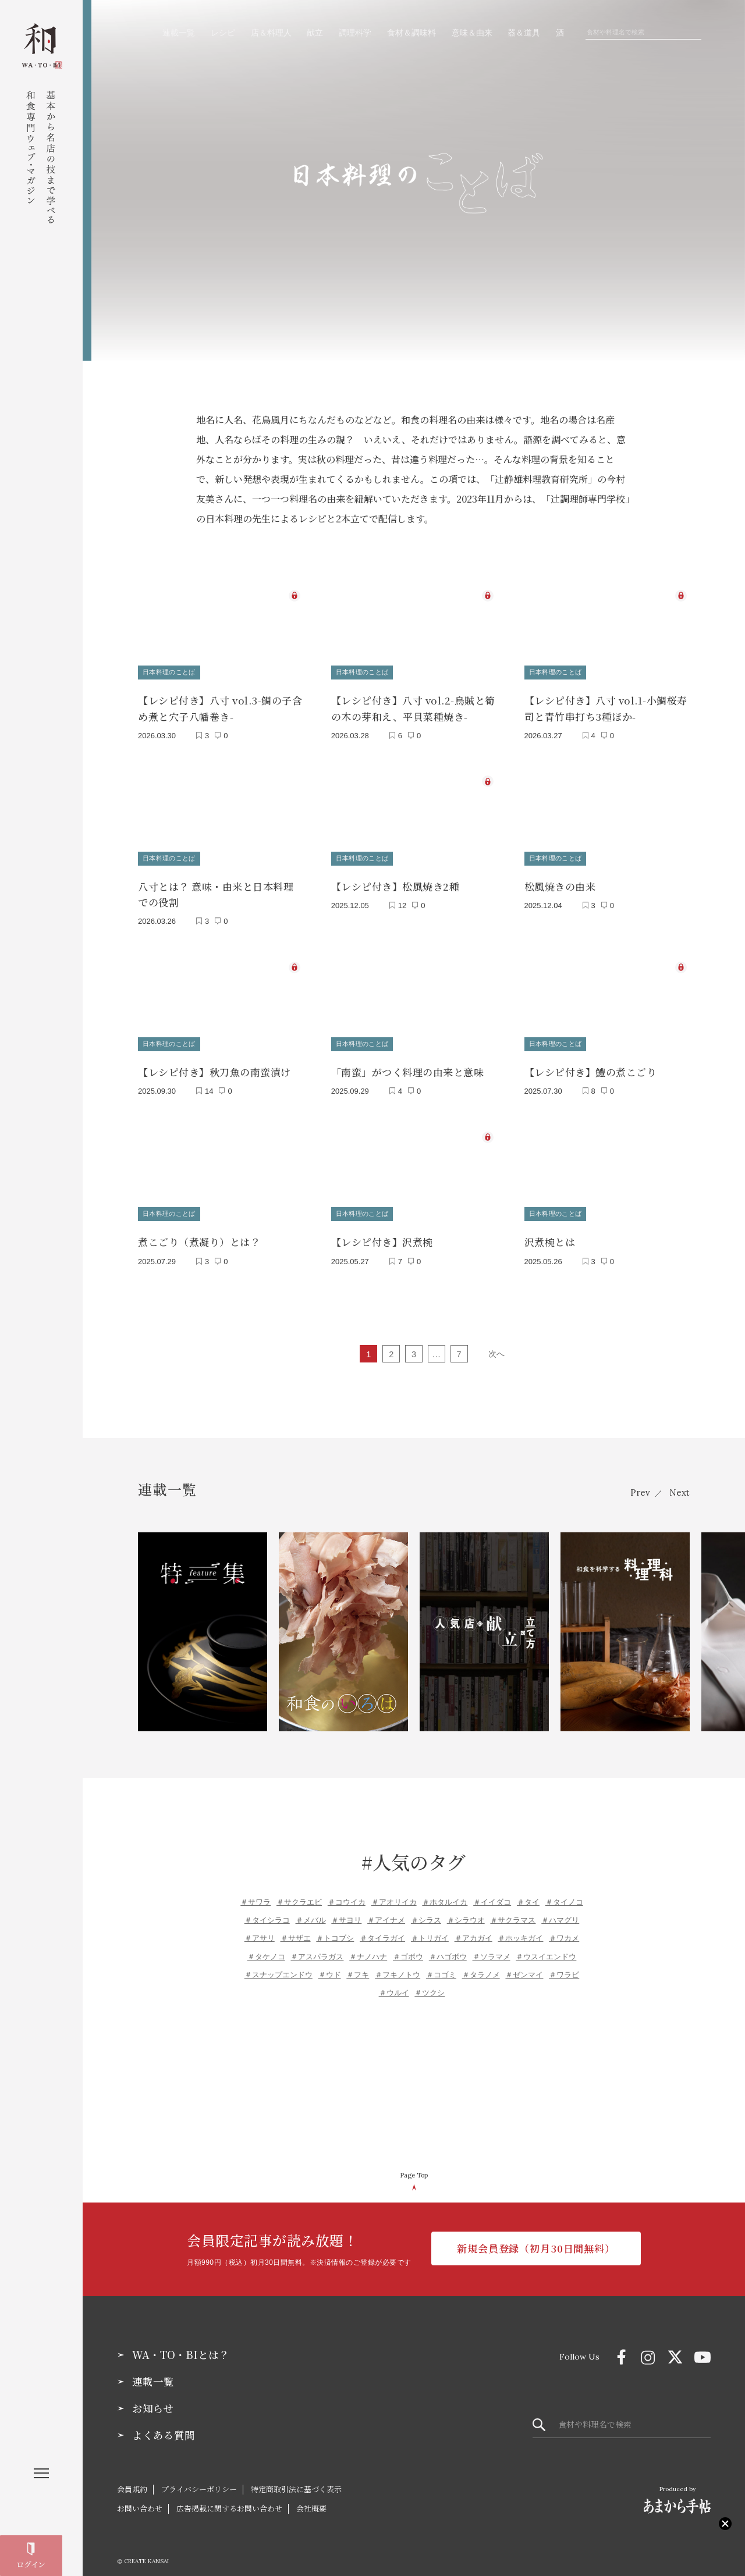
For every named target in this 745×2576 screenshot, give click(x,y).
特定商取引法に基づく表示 (296, 2479)
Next (679, 1483)
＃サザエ (296, 1928)
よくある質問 (163, 2425)
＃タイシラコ (267, 1910)
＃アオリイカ (394, 1892)
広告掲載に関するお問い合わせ (229, 2498)
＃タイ (528, 1892)
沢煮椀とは (550, 1232)
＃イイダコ (492, 1892)
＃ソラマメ (491, 1946)
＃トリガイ (430, 1928)
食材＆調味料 (411, 32)
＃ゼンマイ (524, 1965)
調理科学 (355, 32)
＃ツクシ (429, 1983)
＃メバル (311, 1910)
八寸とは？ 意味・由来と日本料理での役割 (215, 889)
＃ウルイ (394, 1983)
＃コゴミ (441, 1965)
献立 (315, 32)
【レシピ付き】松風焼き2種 (395, 881)
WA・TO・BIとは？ (180, 2345)
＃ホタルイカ (444, 1892)
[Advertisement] (414, 2076)
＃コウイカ (347, 1892)
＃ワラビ (564, 1965)
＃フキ (357, 1965)
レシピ (223, 32)
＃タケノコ (266, 1946)
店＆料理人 (271, 32)
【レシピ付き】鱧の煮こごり (590, 1065)
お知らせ (152, 2398)
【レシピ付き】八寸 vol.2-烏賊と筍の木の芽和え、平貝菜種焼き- (413, 706)
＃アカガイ (473, 1928)
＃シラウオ (466, 1910)
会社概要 (311, 2498)
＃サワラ (255, 1892)
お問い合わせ (139, 2498)
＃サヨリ (346, 1910)
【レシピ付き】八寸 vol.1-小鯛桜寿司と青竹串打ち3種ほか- (605, 706)
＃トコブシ (335, 1928)
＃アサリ (259, 1928)
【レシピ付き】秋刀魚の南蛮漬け (214, 1065)
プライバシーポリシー (199, 2479)
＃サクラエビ (299, 1892)
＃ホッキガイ (520, 1928)
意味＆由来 (472, 32)
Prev (636, 1483)
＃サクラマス (512, 1910)
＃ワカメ (564, 1928)
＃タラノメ (481, 1965)
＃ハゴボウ (448, 1946)
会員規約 (132, 2479)
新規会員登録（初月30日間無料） (535, 2240)
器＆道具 (524, 32)
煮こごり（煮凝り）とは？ (199, 1232)
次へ (496, 1344)
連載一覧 (178, 32)
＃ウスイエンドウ (546, 1946)
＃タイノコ (564, 1892)
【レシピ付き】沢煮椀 (382, 1232)
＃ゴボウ (408, 1946)
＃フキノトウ (397, 1965)
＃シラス (426, 1910)
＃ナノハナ (368, 1946)
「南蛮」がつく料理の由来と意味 (407, 1065)
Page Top (414, 2165)
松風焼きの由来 (560, 881)
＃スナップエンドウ (278, 1965)
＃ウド (329, 1965)
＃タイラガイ (382, 1928)
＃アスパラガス (316, 1946)
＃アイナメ (386, 1910)
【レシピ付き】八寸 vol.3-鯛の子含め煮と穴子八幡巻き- (220, 706)
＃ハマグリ (560, 1910)
